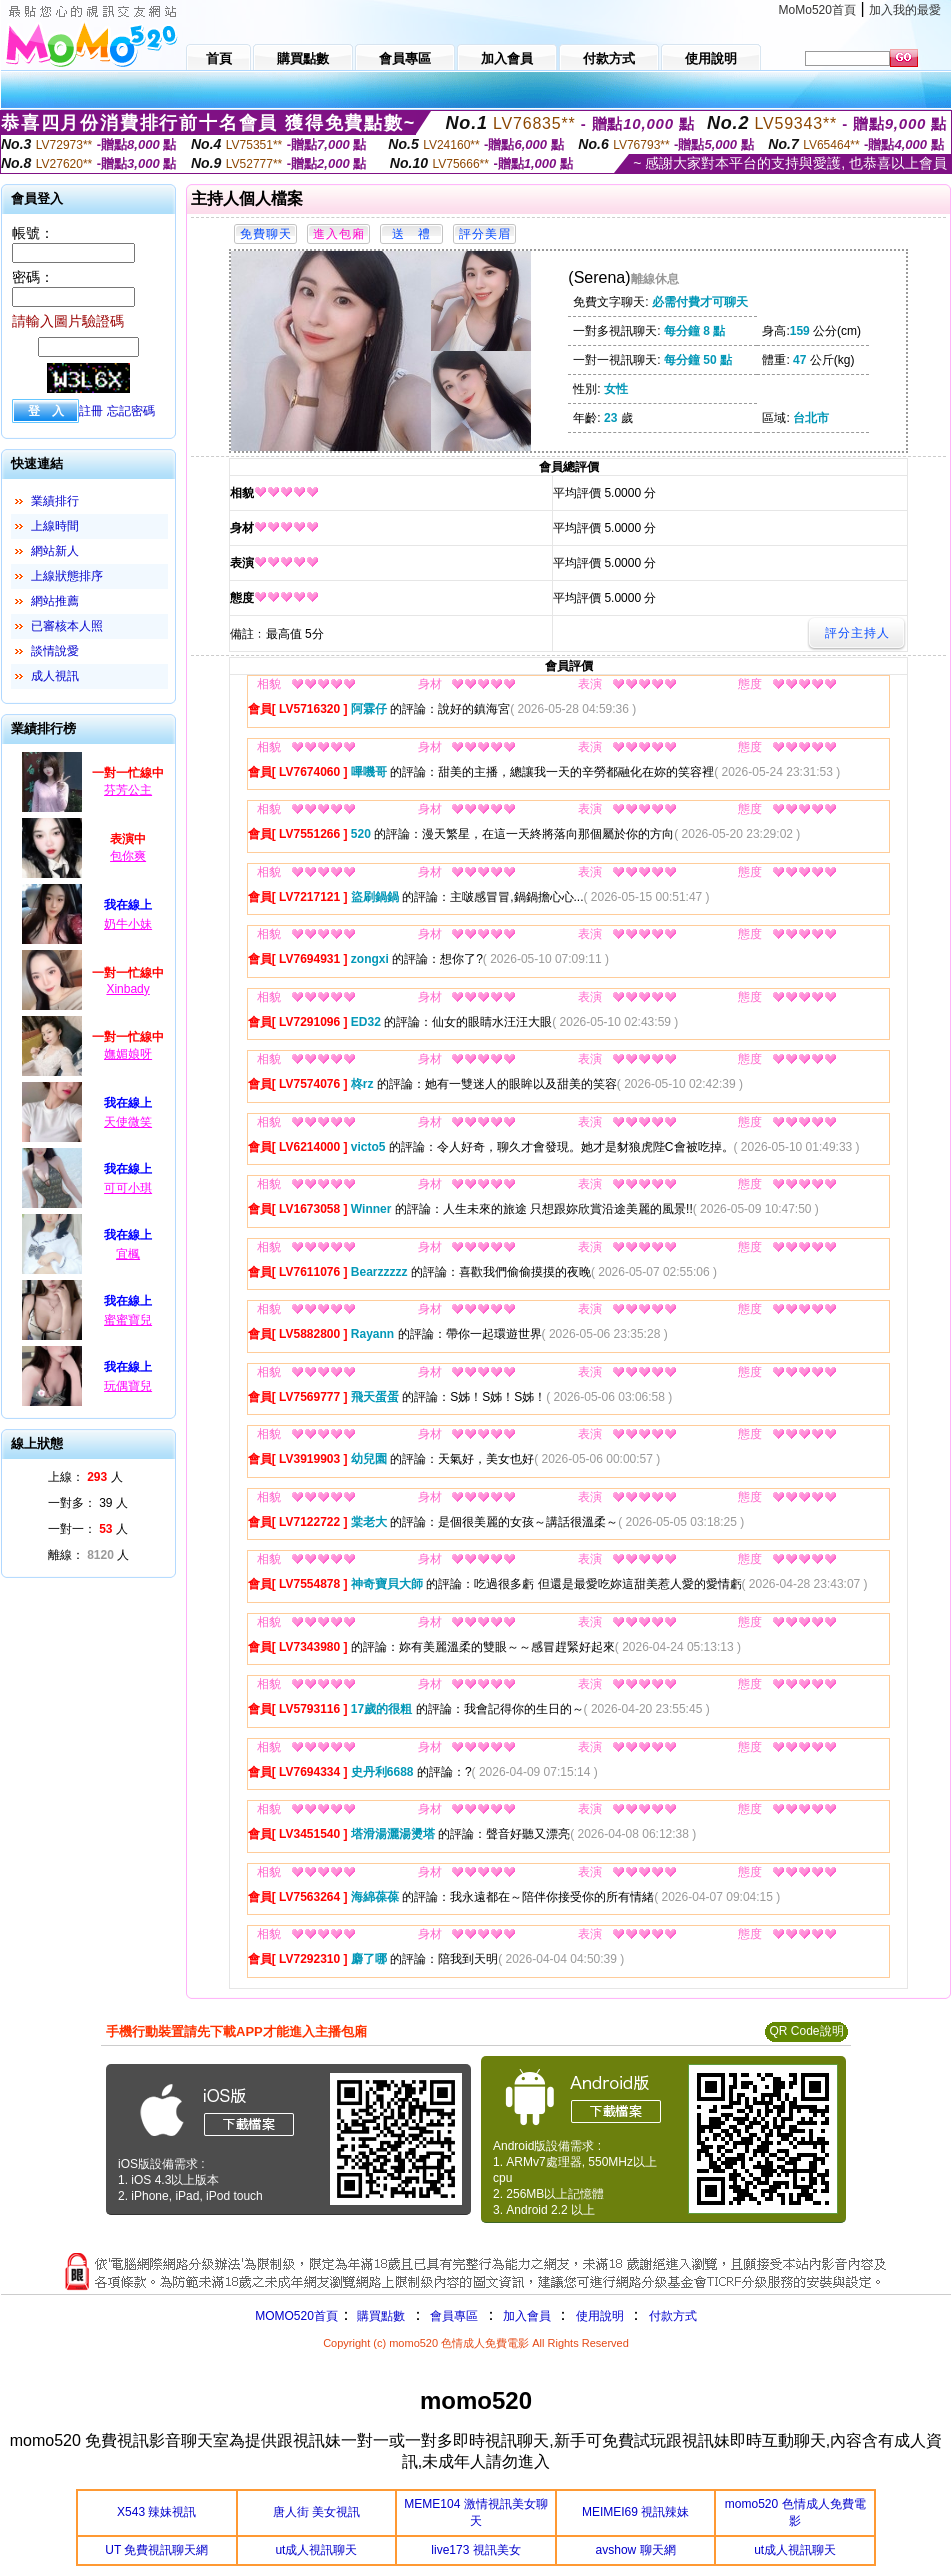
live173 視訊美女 (475, 2550)
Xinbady (127, 989)
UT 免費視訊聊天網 (156, 2550)
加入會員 (527, 2316)
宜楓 (128, 1254)
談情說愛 (55, 651)
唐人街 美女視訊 (316, 2512)
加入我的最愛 (905, 10)
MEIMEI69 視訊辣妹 (635, 2512)
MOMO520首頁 (296, 2316)
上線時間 (55, 526)
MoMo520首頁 (817, 10)
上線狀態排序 (67, 576)
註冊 (91, 411)
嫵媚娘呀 (128, 1054)
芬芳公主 (128, 790)
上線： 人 (85, 1477)
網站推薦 (55, 601)
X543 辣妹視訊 (156, 2512)
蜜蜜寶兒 (128, 1320)
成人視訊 (55, 676)
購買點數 (379, 2316)
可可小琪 (128, 1188)
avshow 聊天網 (636, 2550)
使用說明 (600, 2316)
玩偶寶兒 (128, 1386)
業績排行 (55, 501)
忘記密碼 (131, 411)
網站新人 (55, 551)
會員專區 (454, 2316)
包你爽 (128, 856)
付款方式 (673, 2316)
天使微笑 (128, 1122)
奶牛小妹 (128, 924)
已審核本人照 (67, 626)
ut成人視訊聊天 (316, 2550)
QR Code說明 (806, 2031)
